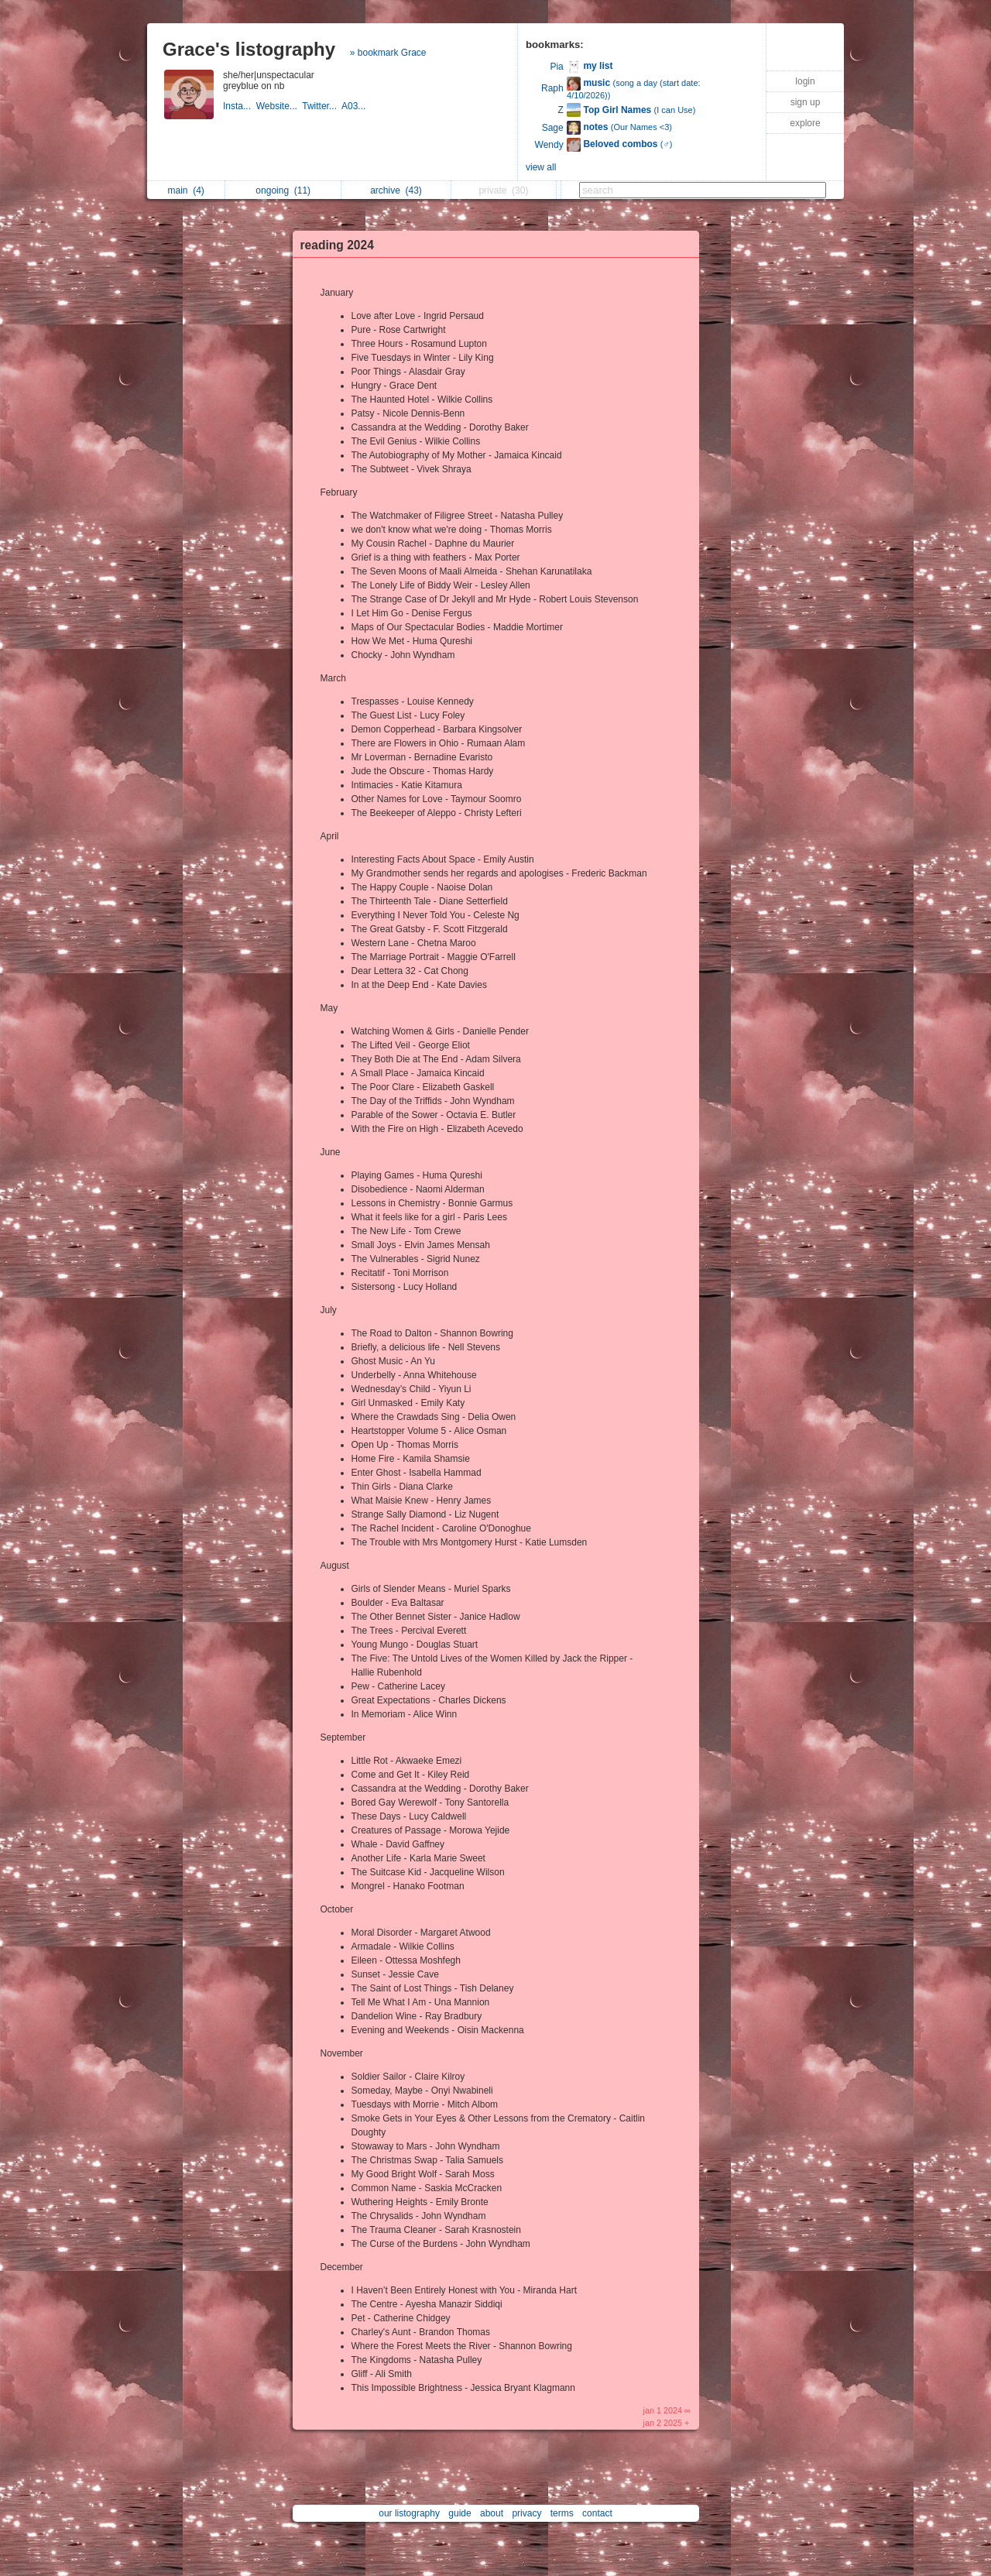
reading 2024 (337, 245)
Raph (552, 88)
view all (541, 167)
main (185, 190)
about (491, 2513)
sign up (805, 102)
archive (396, 190)
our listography (409, 2513)
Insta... (239, 106)
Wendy (549, 144)
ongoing (282, 190)
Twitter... (321, 106)
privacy (526, 2513)
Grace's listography (249, 49)
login (804, 81)
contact (597, 2513)
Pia (556, 66)
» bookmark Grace (388, 52)
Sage (553, 127)
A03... (355, 106)
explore (805, 123)
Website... (279, 106)
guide (459, 2513)
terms (562, 2513)
